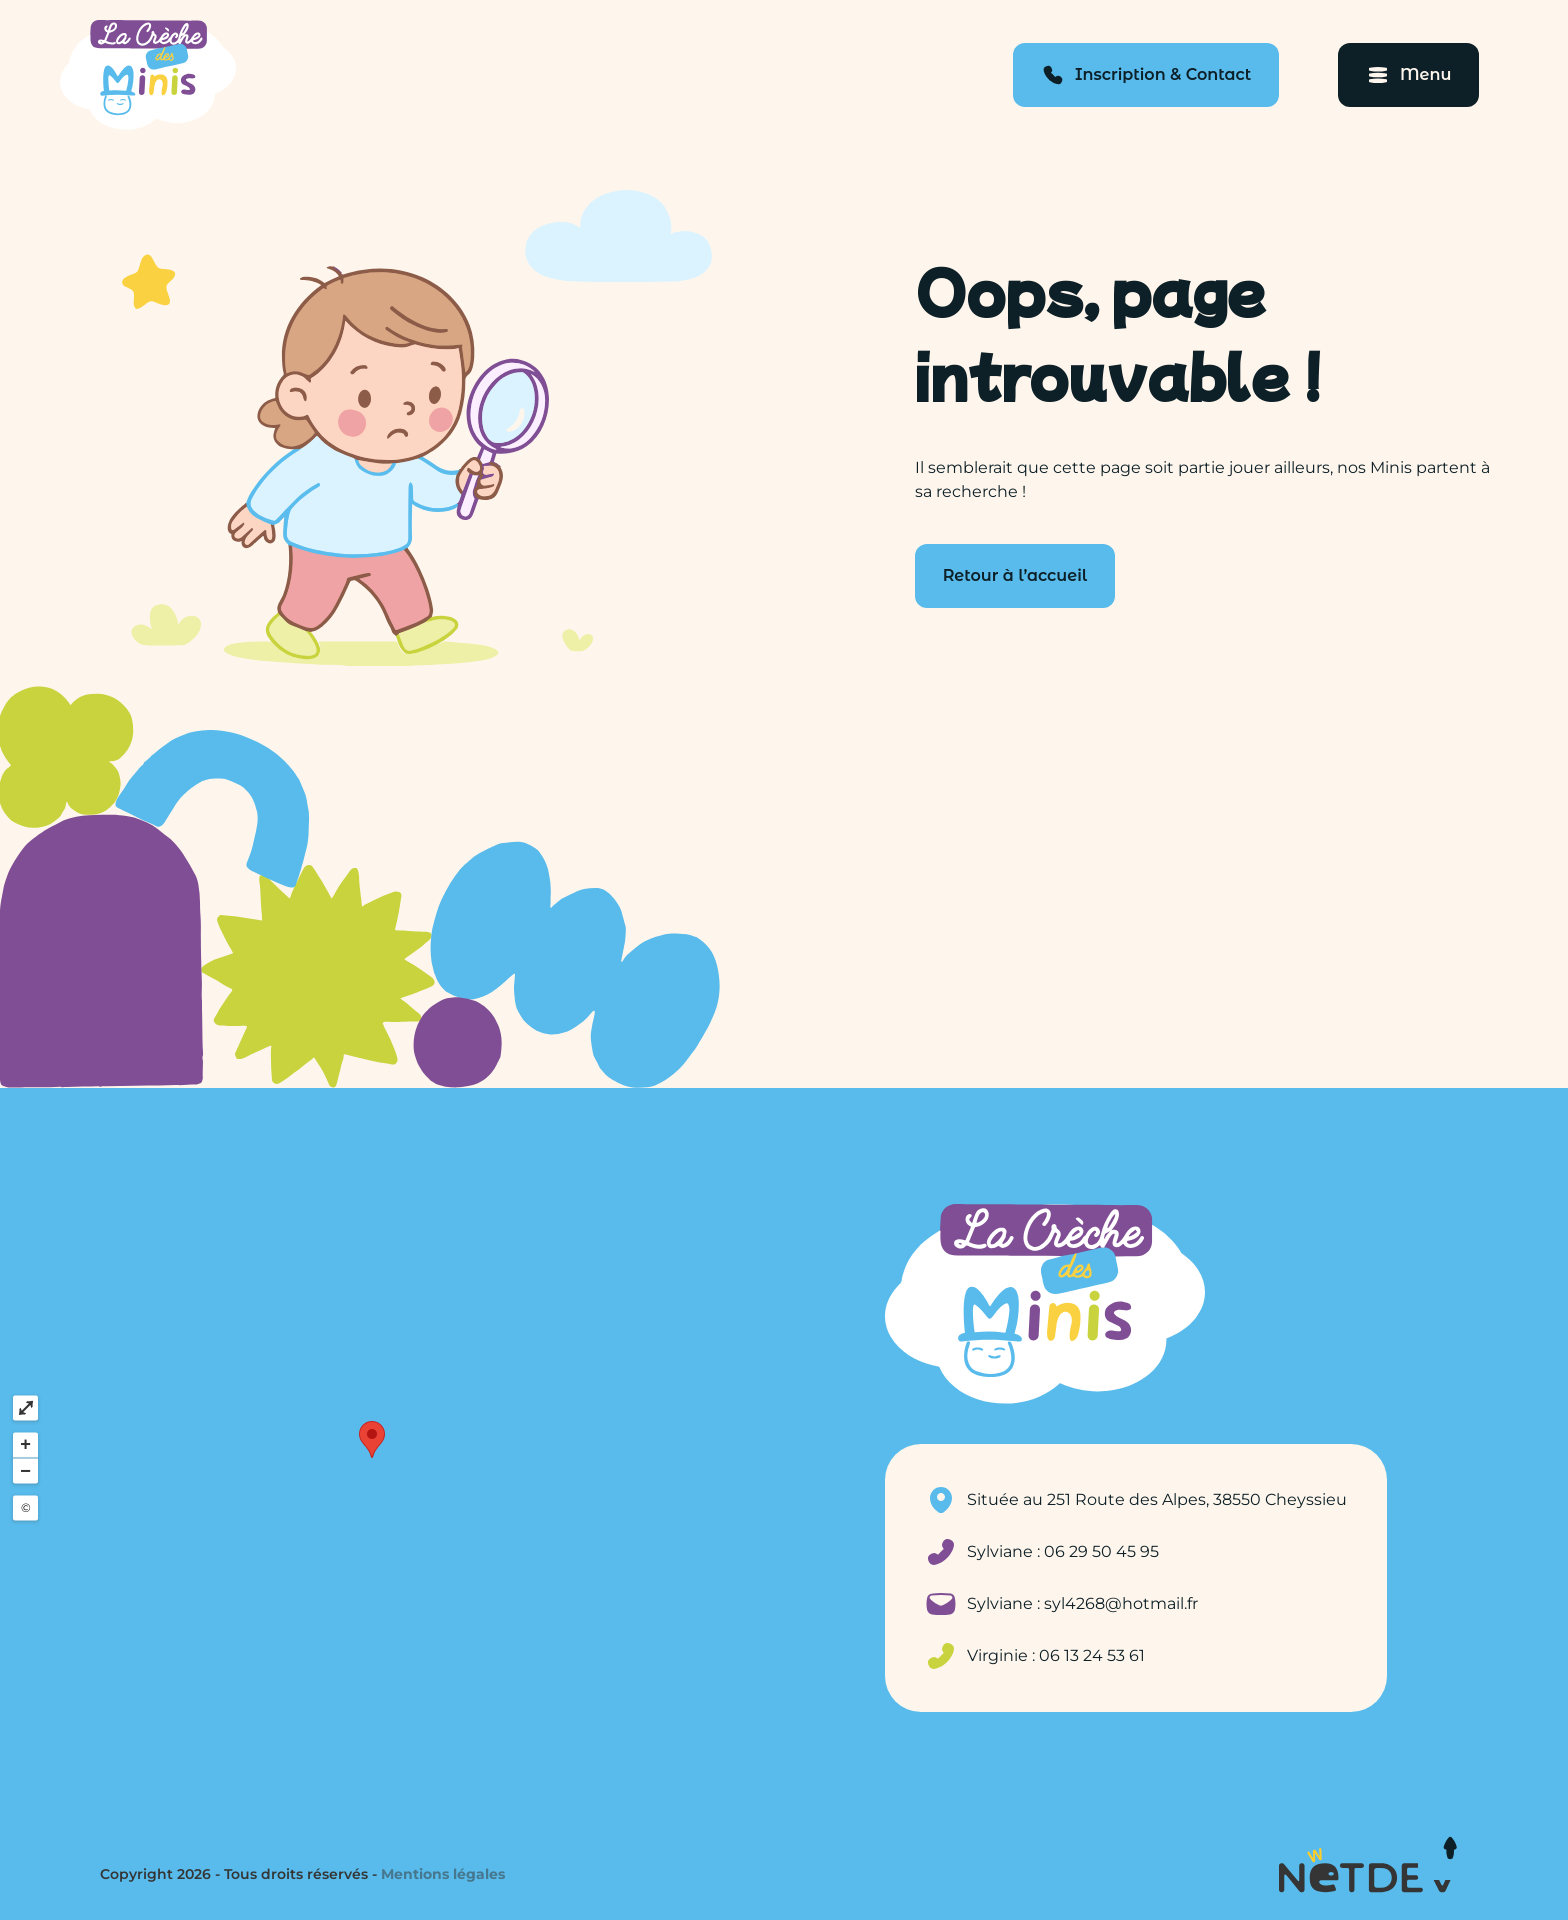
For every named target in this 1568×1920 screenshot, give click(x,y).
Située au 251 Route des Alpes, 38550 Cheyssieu (1157, 1499)
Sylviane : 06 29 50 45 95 (1063, 1551)
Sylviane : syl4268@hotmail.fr (1082, 1603)
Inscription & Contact (1163, 74)
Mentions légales (443, 1874)
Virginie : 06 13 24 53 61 (1056, 1655)
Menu (1425, 74)
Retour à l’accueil (1015, 575)
